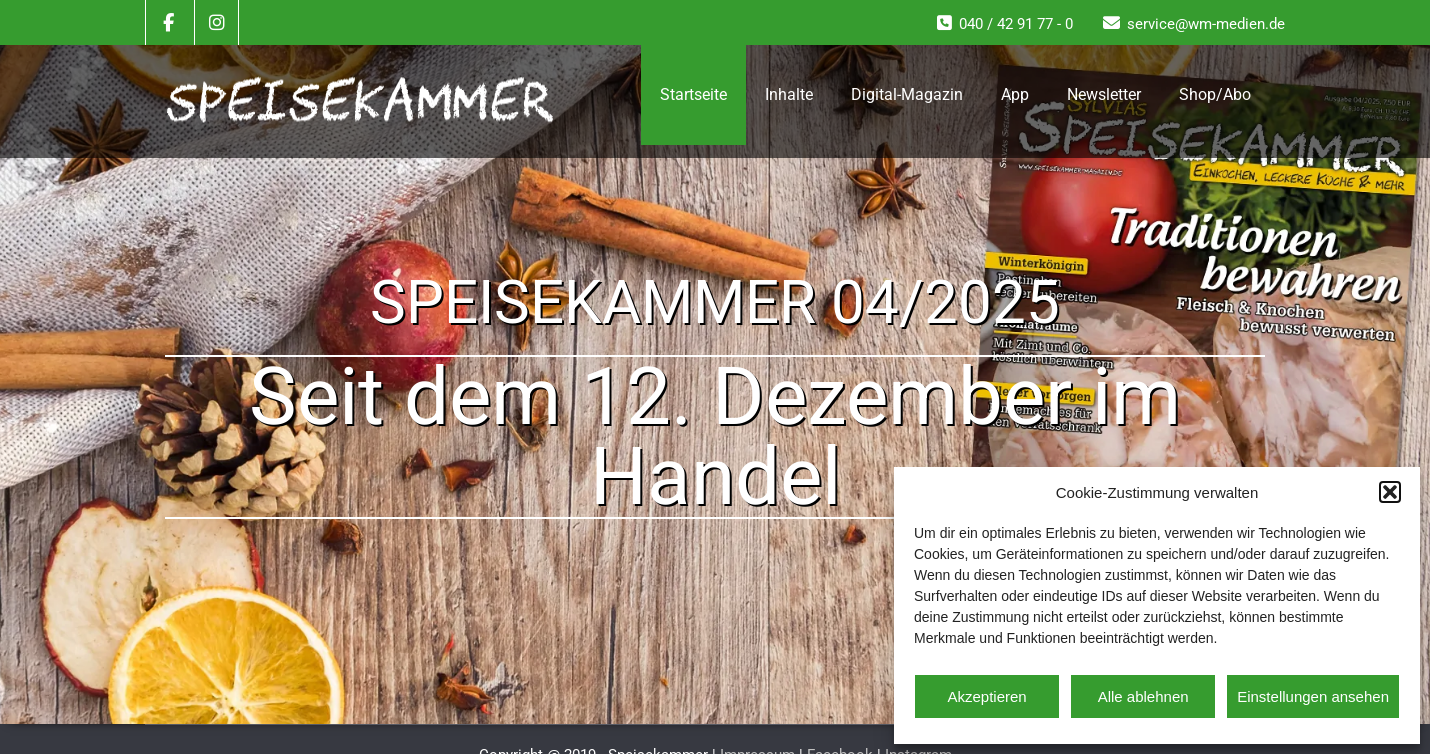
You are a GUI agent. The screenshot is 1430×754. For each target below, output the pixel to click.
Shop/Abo (1215, 94)
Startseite (693, 94)
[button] (1390, 492)
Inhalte (789, 94)
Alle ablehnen (1143, 696)
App (1015, 94)
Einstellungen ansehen (1313, 696)
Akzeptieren (986, 696)
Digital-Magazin (907, 94)
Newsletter (1104, 94)
